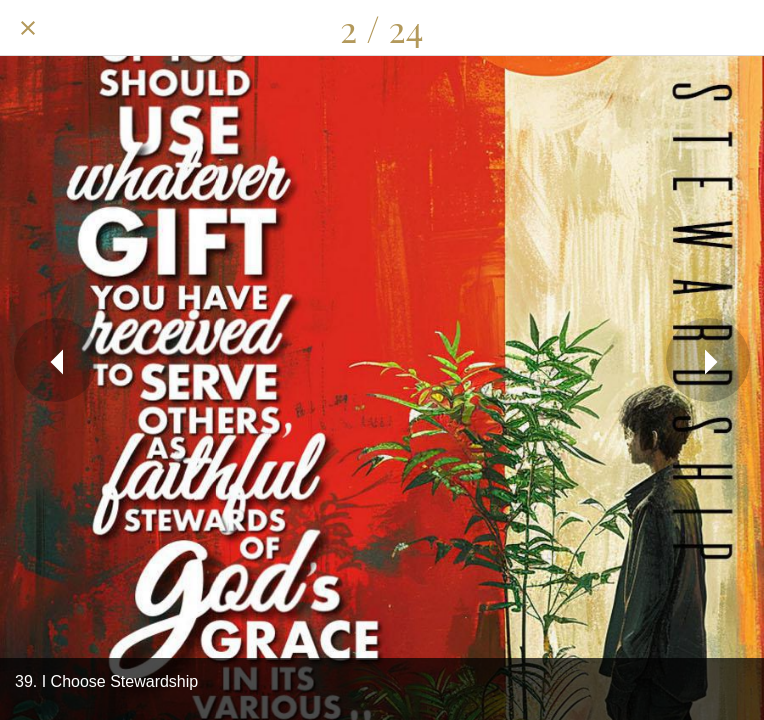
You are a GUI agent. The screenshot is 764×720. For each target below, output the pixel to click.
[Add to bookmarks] (736, 28)
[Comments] (684, 28)
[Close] (28, 28)
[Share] (632, 28)
